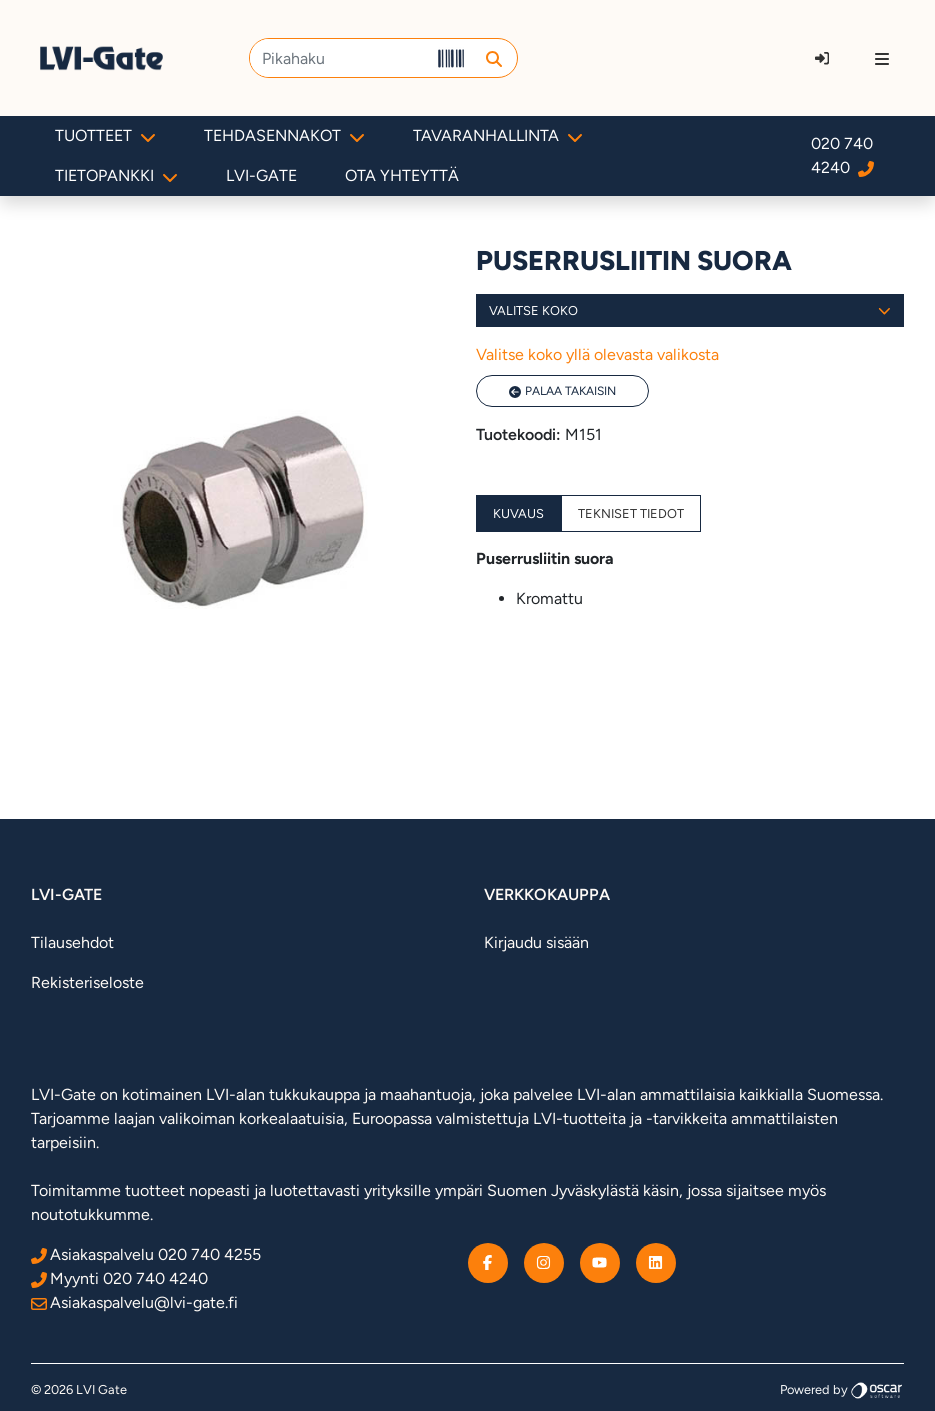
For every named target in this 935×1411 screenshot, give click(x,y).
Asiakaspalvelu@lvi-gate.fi (134, 1302)
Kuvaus (518, 513)
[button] (494, 58)
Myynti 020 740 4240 (119, 1278)
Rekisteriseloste (87, 982)
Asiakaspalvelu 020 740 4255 (146, 1254)
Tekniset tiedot (631, 513)
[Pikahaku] (339, 58)
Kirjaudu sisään (536, 942)
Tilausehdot (72, 942)
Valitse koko (690, 310)
